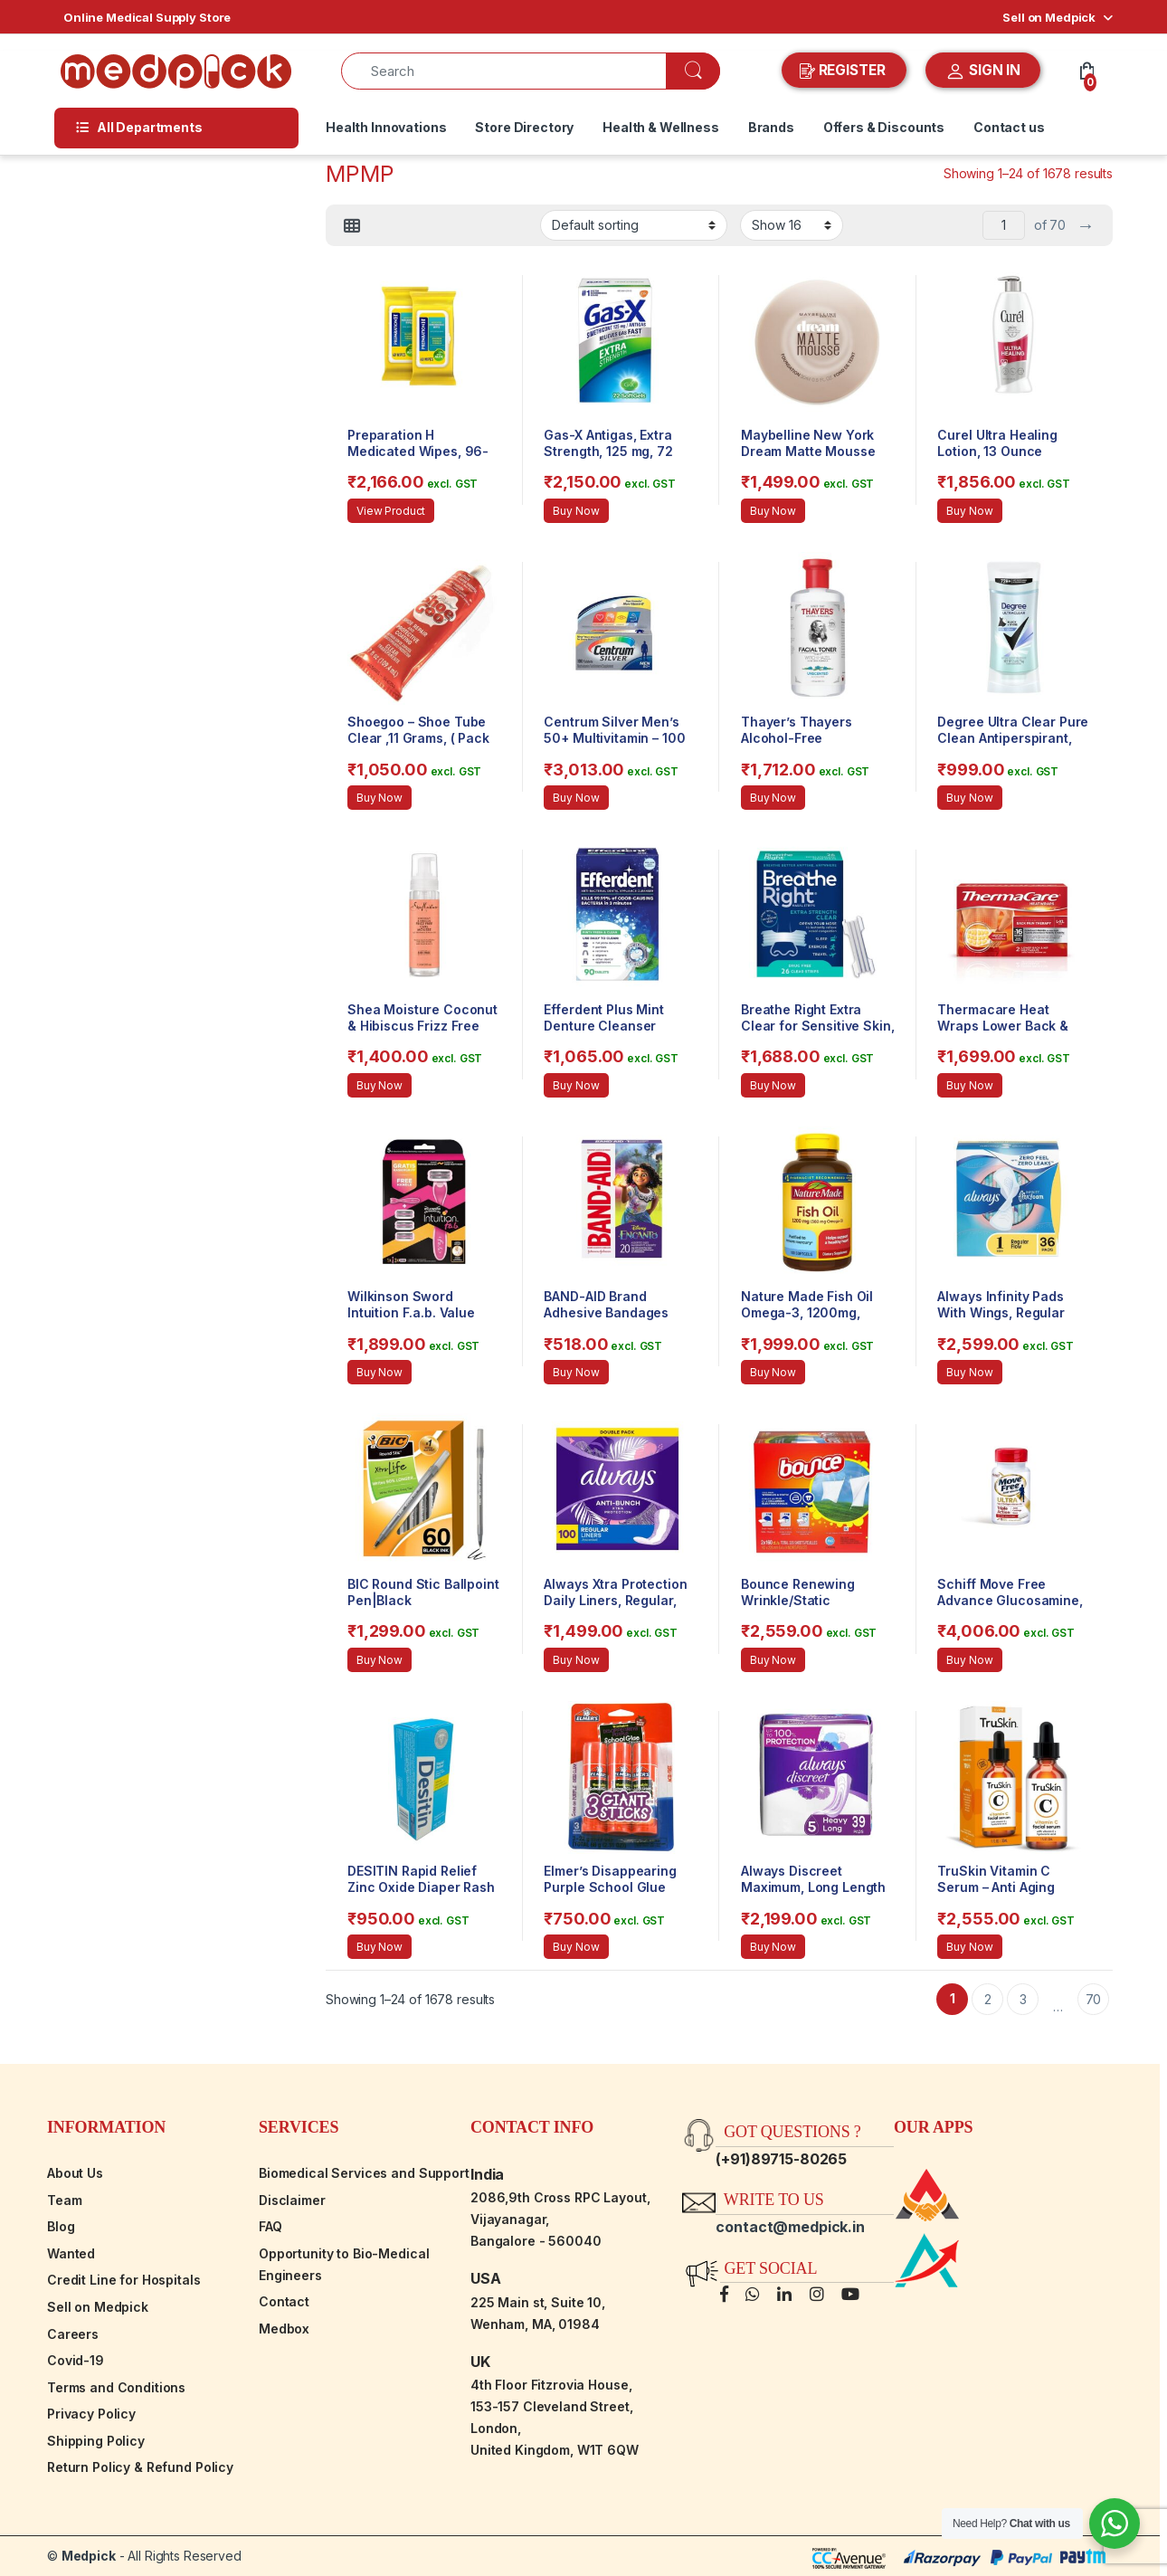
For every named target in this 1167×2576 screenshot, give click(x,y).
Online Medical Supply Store (147, 17)
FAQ (270, 2226)
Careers (73, 2334)
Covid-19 (75, 2360)
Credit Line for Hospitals (124, 2279)
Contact (284, 2301)
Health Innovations (386, 127)
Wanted (71, 2253)
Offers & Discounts (883, 127)
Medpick (89, 2555)
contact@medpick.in (790, 2227)
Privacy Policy (91, 2413)
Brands (771, 127)
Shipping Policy (96, 2440)
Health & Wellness (660, 127)
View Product (390, 511)
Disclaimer (292, 2200)
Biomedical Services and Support (364, 2173)
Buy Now (576, 511)
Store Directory (524, 127)
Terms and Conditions (116, 2387)
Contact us (1009, 127)
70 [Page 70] (1094, 1999)
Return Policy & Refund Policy (140, 2467)
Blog (60, 2226)
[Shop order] (633, 225)
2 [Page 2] (987, 1999)
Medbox (284, 2328)
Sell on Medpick (1049, 17)
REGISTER (844, 71)
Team (64, 2200)
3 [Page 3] (1023, 1999)
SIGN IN (982, 71)
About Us (75, 2173)
